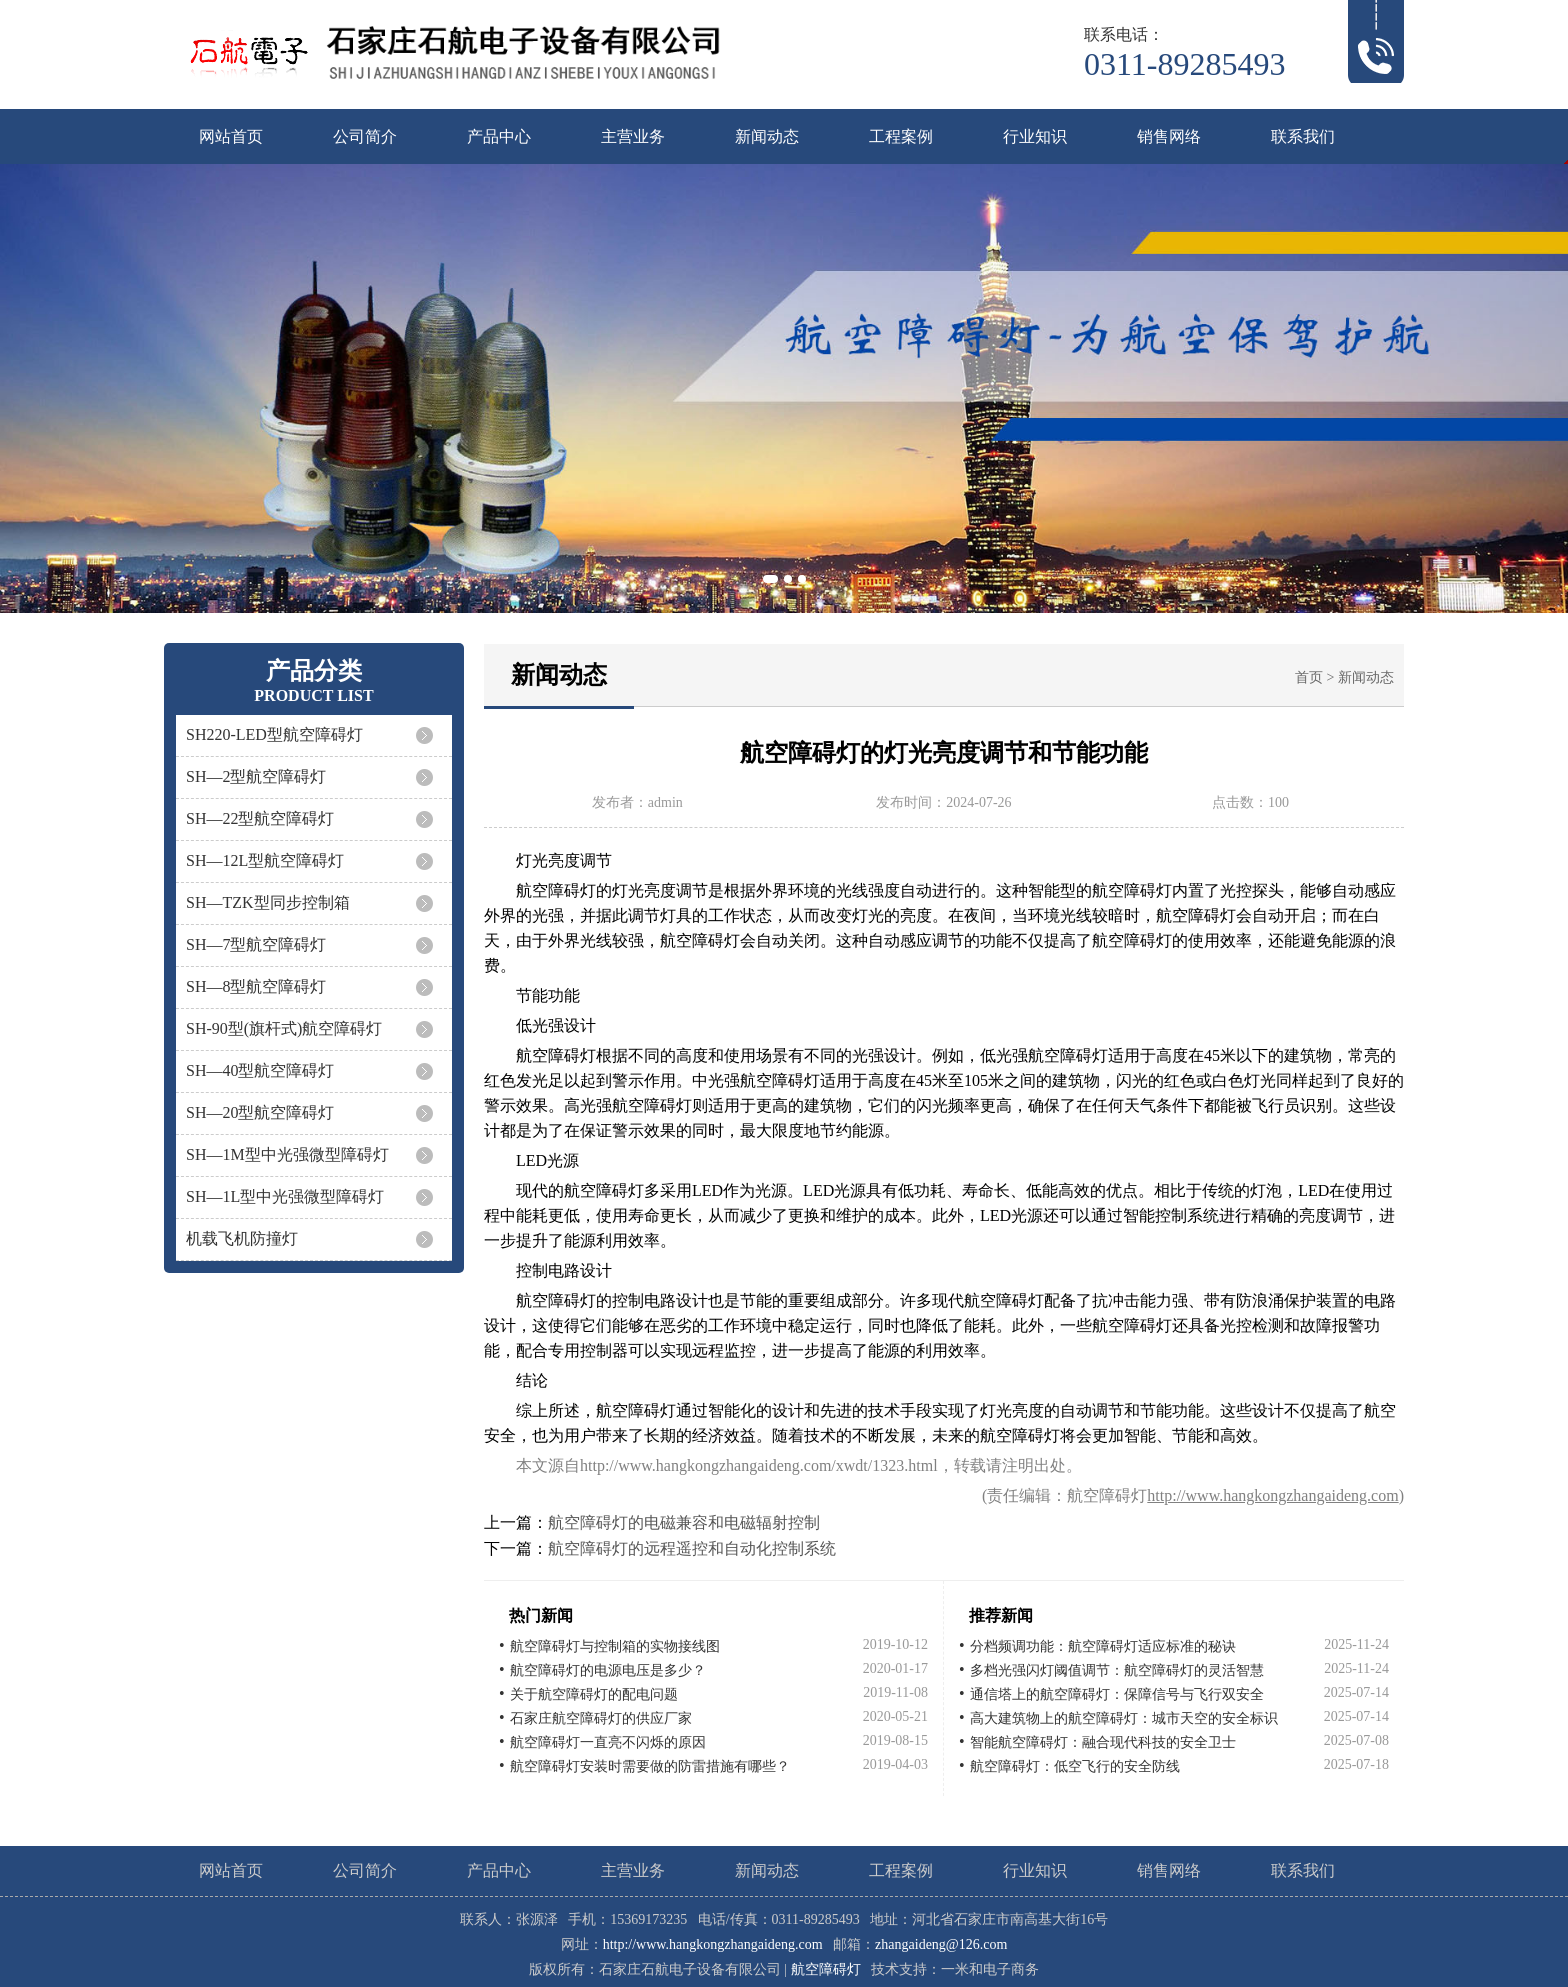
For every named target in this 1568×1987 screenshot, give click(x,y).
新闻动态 (767, 136)
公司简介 (365, 136)
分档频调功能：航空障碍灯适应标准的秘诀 (1103, 1646)
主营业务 (633, 136)
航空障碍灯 (826, 1969)
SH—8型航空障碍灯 (256, 986)
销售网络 (1169, 136)
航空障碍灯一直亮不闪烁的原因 (608, 1742)
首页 (1309, 677)
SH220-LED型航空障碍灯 (274, 734)
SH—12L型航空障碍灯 (265, 860)
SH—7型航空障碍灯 (256, 944)
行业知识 (1035, 136)
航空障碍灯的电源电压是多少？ (608, 1670)
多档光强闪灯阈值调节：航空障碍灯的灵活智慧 (1117, 1670)
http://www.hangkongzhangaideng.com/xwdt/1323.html (759, 1465)
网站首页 (231, 136)
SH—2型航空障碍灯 (256, 776)
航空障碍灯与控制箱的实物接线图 (615, 1646)
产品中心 (499, 136)
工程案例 (901, 136)
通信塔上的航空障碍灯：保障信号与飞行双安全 (1117, 1694)
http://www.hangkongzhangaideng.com (1272, 1495)
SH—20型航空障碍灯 (260, 1112)
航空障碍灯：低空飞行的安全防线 (1075, 1766)
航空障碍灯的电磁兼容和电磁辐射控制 (684, 1522)
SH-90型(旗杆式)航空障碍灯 (284, 1028)
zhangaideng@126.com (941, 1944)
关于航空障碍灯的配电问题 (594, 1694)
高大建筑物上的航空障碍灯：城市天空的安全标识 (1124, 1718)
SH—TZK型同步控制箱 (268, 902)
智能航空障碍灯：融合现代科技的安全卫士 (1103, 1742)
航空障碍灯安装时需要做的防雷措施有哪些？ (650, 1766)
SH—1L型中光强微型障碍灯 (285, 1196)
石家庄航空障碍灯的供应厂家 (601, 1718)
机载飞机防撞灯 (242, 1238)
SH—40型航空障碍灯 (260, 1070)
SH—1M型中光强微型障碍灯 (287, 1154)
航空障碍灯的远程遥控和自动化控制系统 (692, 1548)
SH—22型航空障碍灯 (260, 818)
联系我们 (1303, 136)
